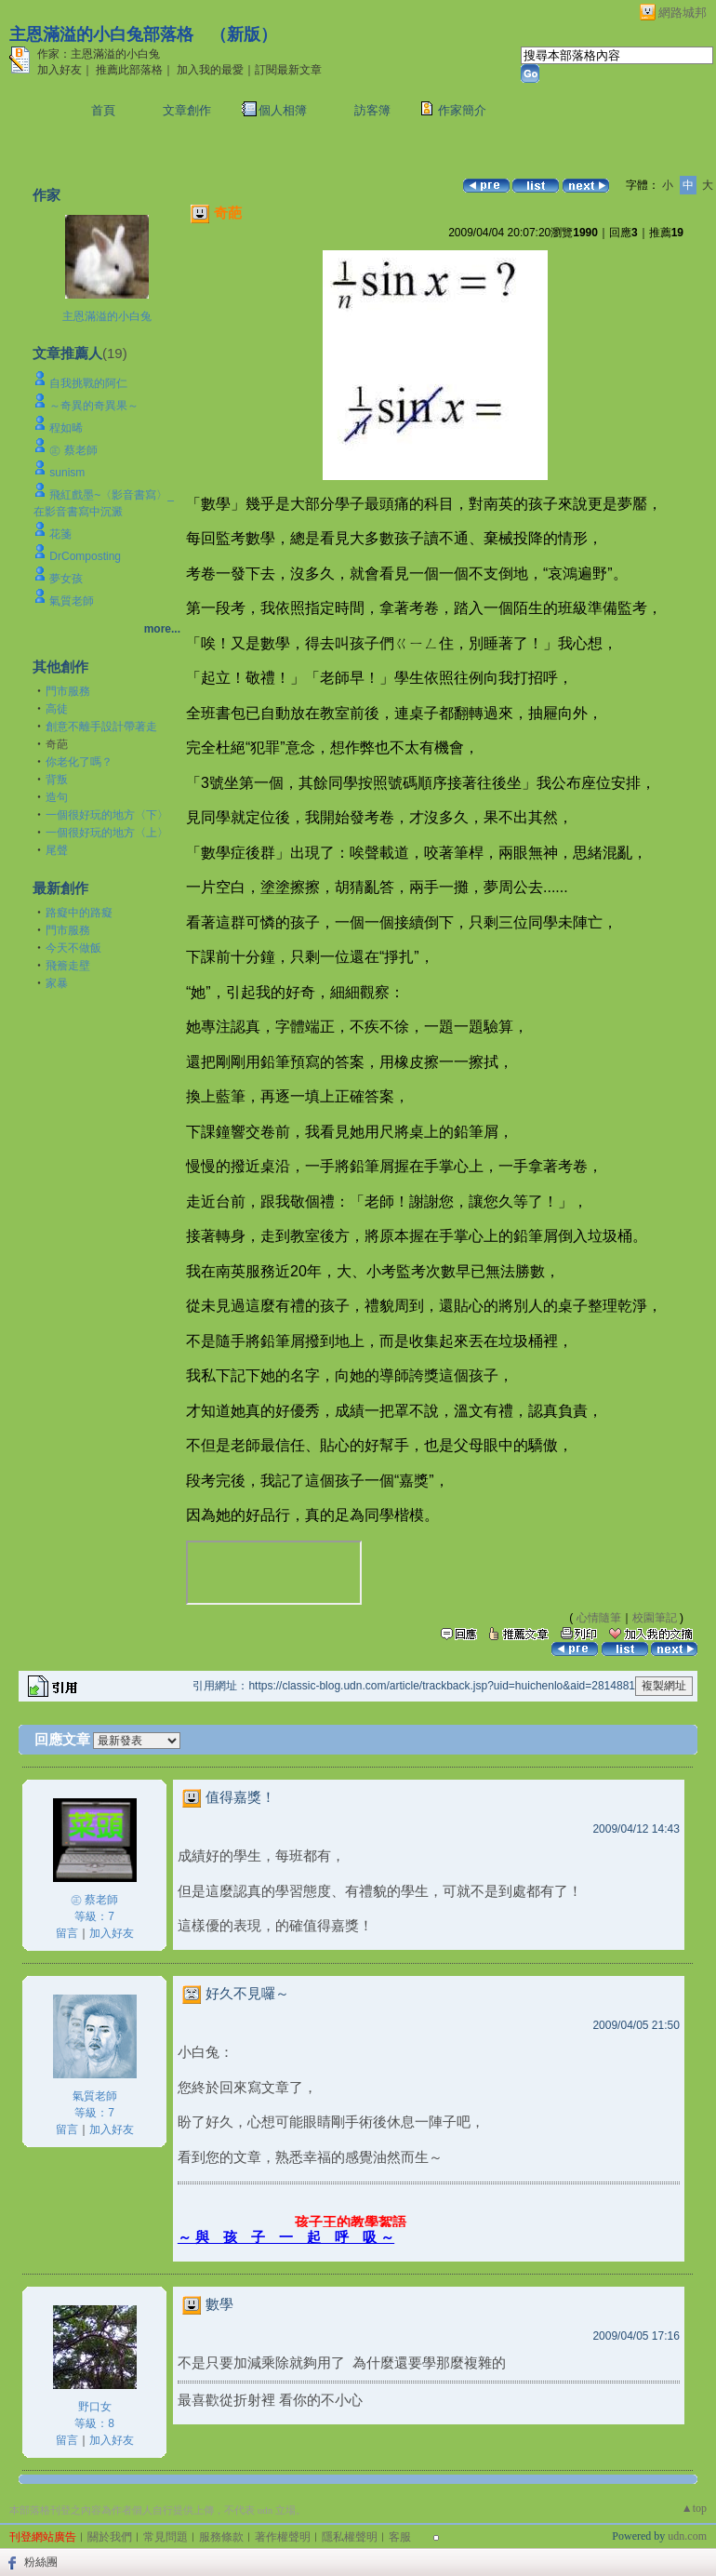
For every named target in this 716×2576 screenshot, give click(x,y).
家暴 (57, 983)
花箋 (60, 534)
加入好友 (59, 69)
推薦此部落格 (129, 69)
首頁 (103, 110)
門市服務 (68, 691)
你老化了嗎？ (79, 761)
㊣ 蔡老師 (73, 450)
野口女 (95, 2406)
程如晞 (66, 427)
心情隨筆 (599, 1617)
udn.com (687, 2536)
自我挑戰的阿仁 (88, 383)
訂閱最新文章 (288, 69)
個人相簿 (283, 110)
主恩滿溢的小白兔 (107, 316)
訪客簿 (372, 110)
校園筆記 (654, 1617)
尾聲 (57, 850)
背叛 (57, 779)
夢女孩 (66, 578)
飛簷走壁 (68, 965)
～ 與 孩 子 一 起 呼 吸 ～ (286, 2237)
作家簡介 (462, 110)
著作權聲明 (283, 2536)
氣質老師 (71, 600)
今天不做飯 (73, 947)
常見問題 (165, 2536)
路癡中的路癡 (79, 912)
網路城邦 (682, 13)
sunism (67, 472)
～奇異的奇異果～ (94, 405)
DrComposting (85, 556)
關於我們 (109, 2536)
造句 (57, 797)
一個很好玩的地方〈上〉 (107, 832)
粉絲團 (41, 2562)
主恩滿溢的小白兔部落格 (101, 34)
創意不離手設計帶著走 (101, 726)
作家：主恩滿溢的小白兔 (98, 53)
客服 (400, 2536)
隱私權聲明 (350, 2536)
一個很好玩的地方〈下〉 (107, 814)
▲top (694, 2508)
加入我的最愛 (210, 69)
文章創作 (187, 110)
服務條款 (221, 2536)
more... (162, 628)
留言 (67, 1933)
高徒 (57, 708)
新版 (243, 34)
